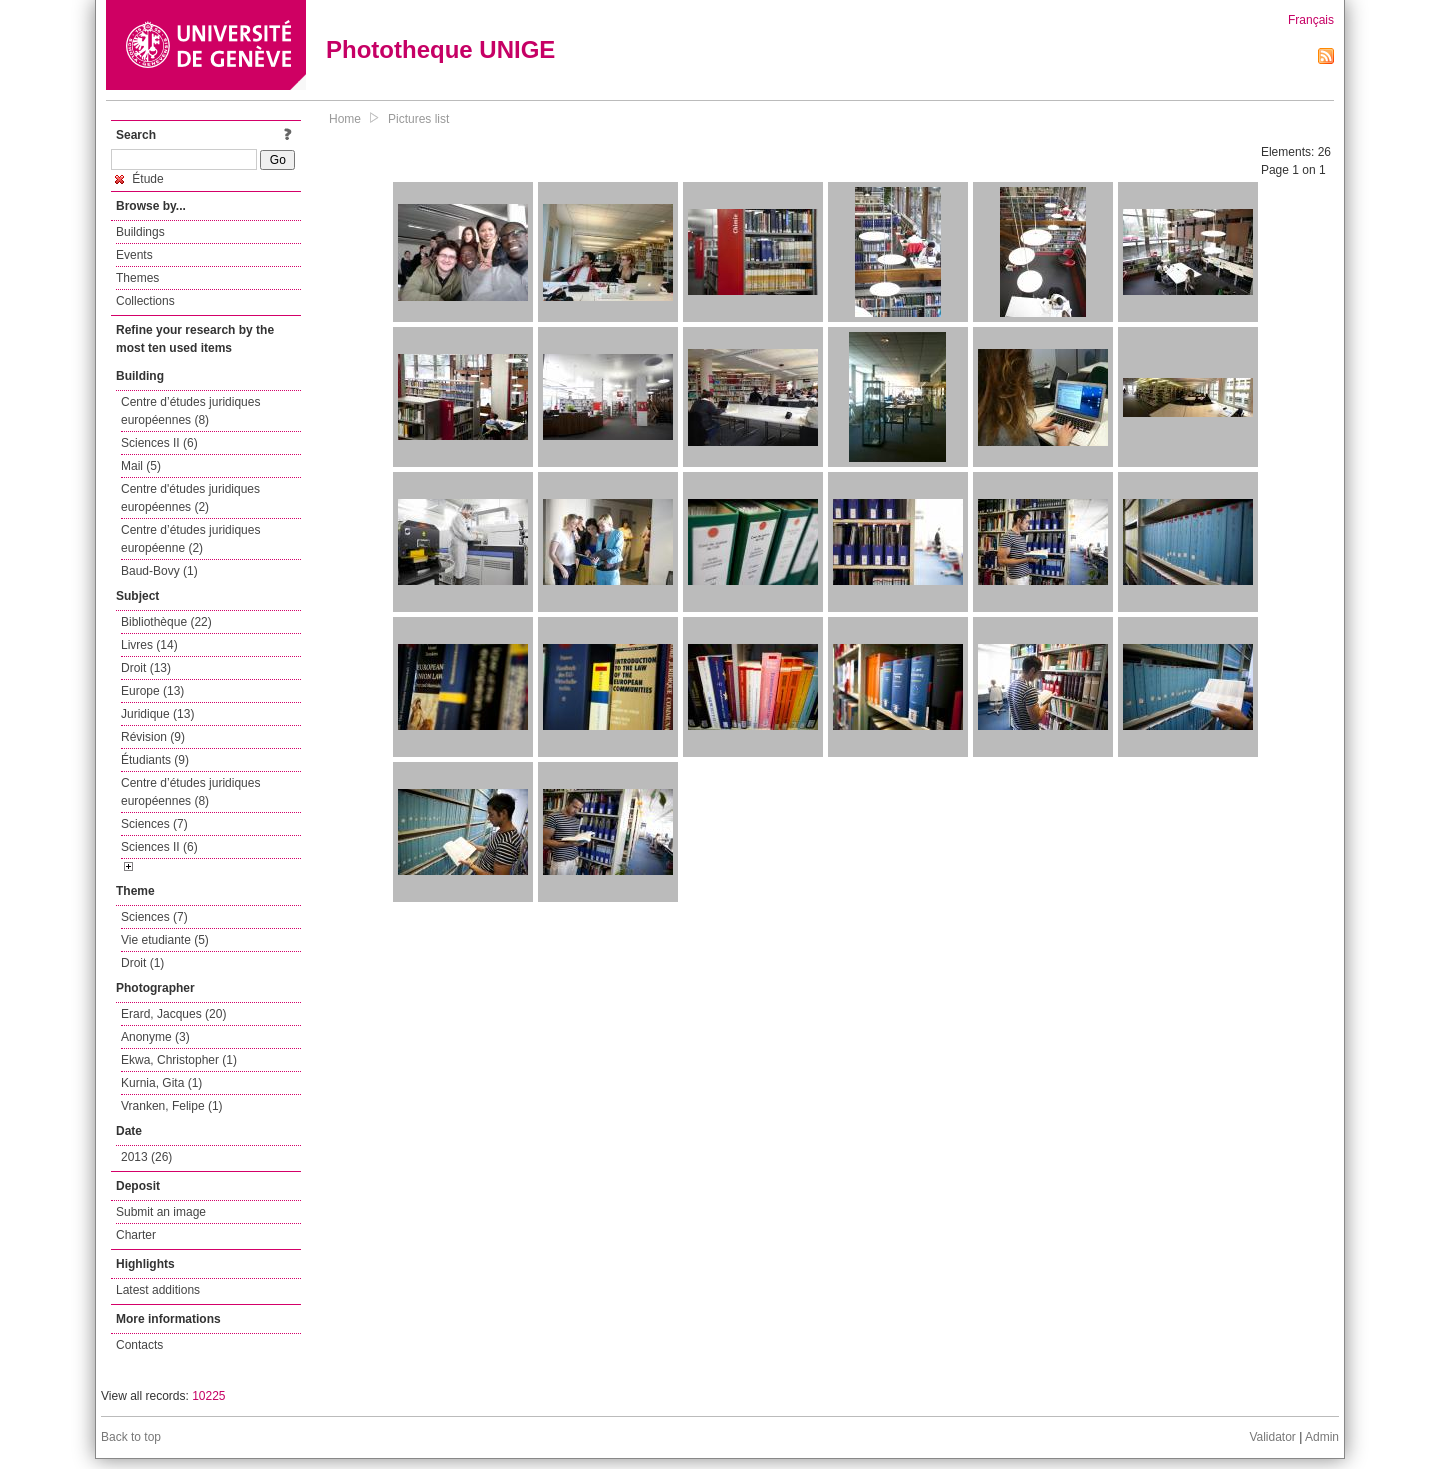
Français (1311, 20)
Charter (136, 1235)
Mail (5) (141, 466)
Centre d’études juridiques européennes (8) (190, 411)
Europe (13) (152, 691)
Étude (139, 179)
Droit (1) (142, 963)
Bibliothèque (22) (166, 622)
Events (134, 255)
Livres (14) (149, 645)
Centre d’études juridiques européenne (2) (190, 539)
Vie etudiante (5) (165, 940)
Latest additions (158, 1290)
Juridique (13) (157, 714)
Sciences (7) (154, 824)
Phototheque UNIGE (440, 49)
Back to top (131, 1437)
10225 (208, 1396)
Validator (1272, 1437)
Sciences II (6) (159, 443)
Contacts (139, 1345)
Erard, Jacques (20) (173, 1014)
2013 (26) (146, 1157)
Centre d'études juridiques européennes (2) (190, 498)
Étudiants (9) (155, 760)
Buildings (140, 232)
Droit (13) (146, 668)
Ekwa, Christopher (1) (179, 1060)
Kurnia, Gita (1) (161, 1083)
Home (345, 119)
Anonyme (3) (155, 1037)
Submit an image (161, 1212)
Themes (137, 278)
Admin (1322, 1437)
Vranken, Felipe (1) (172, 1106)
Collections (145, 301)
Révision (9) (153, 737)
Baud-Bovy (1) (159, 571)
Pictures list (418, 119)
